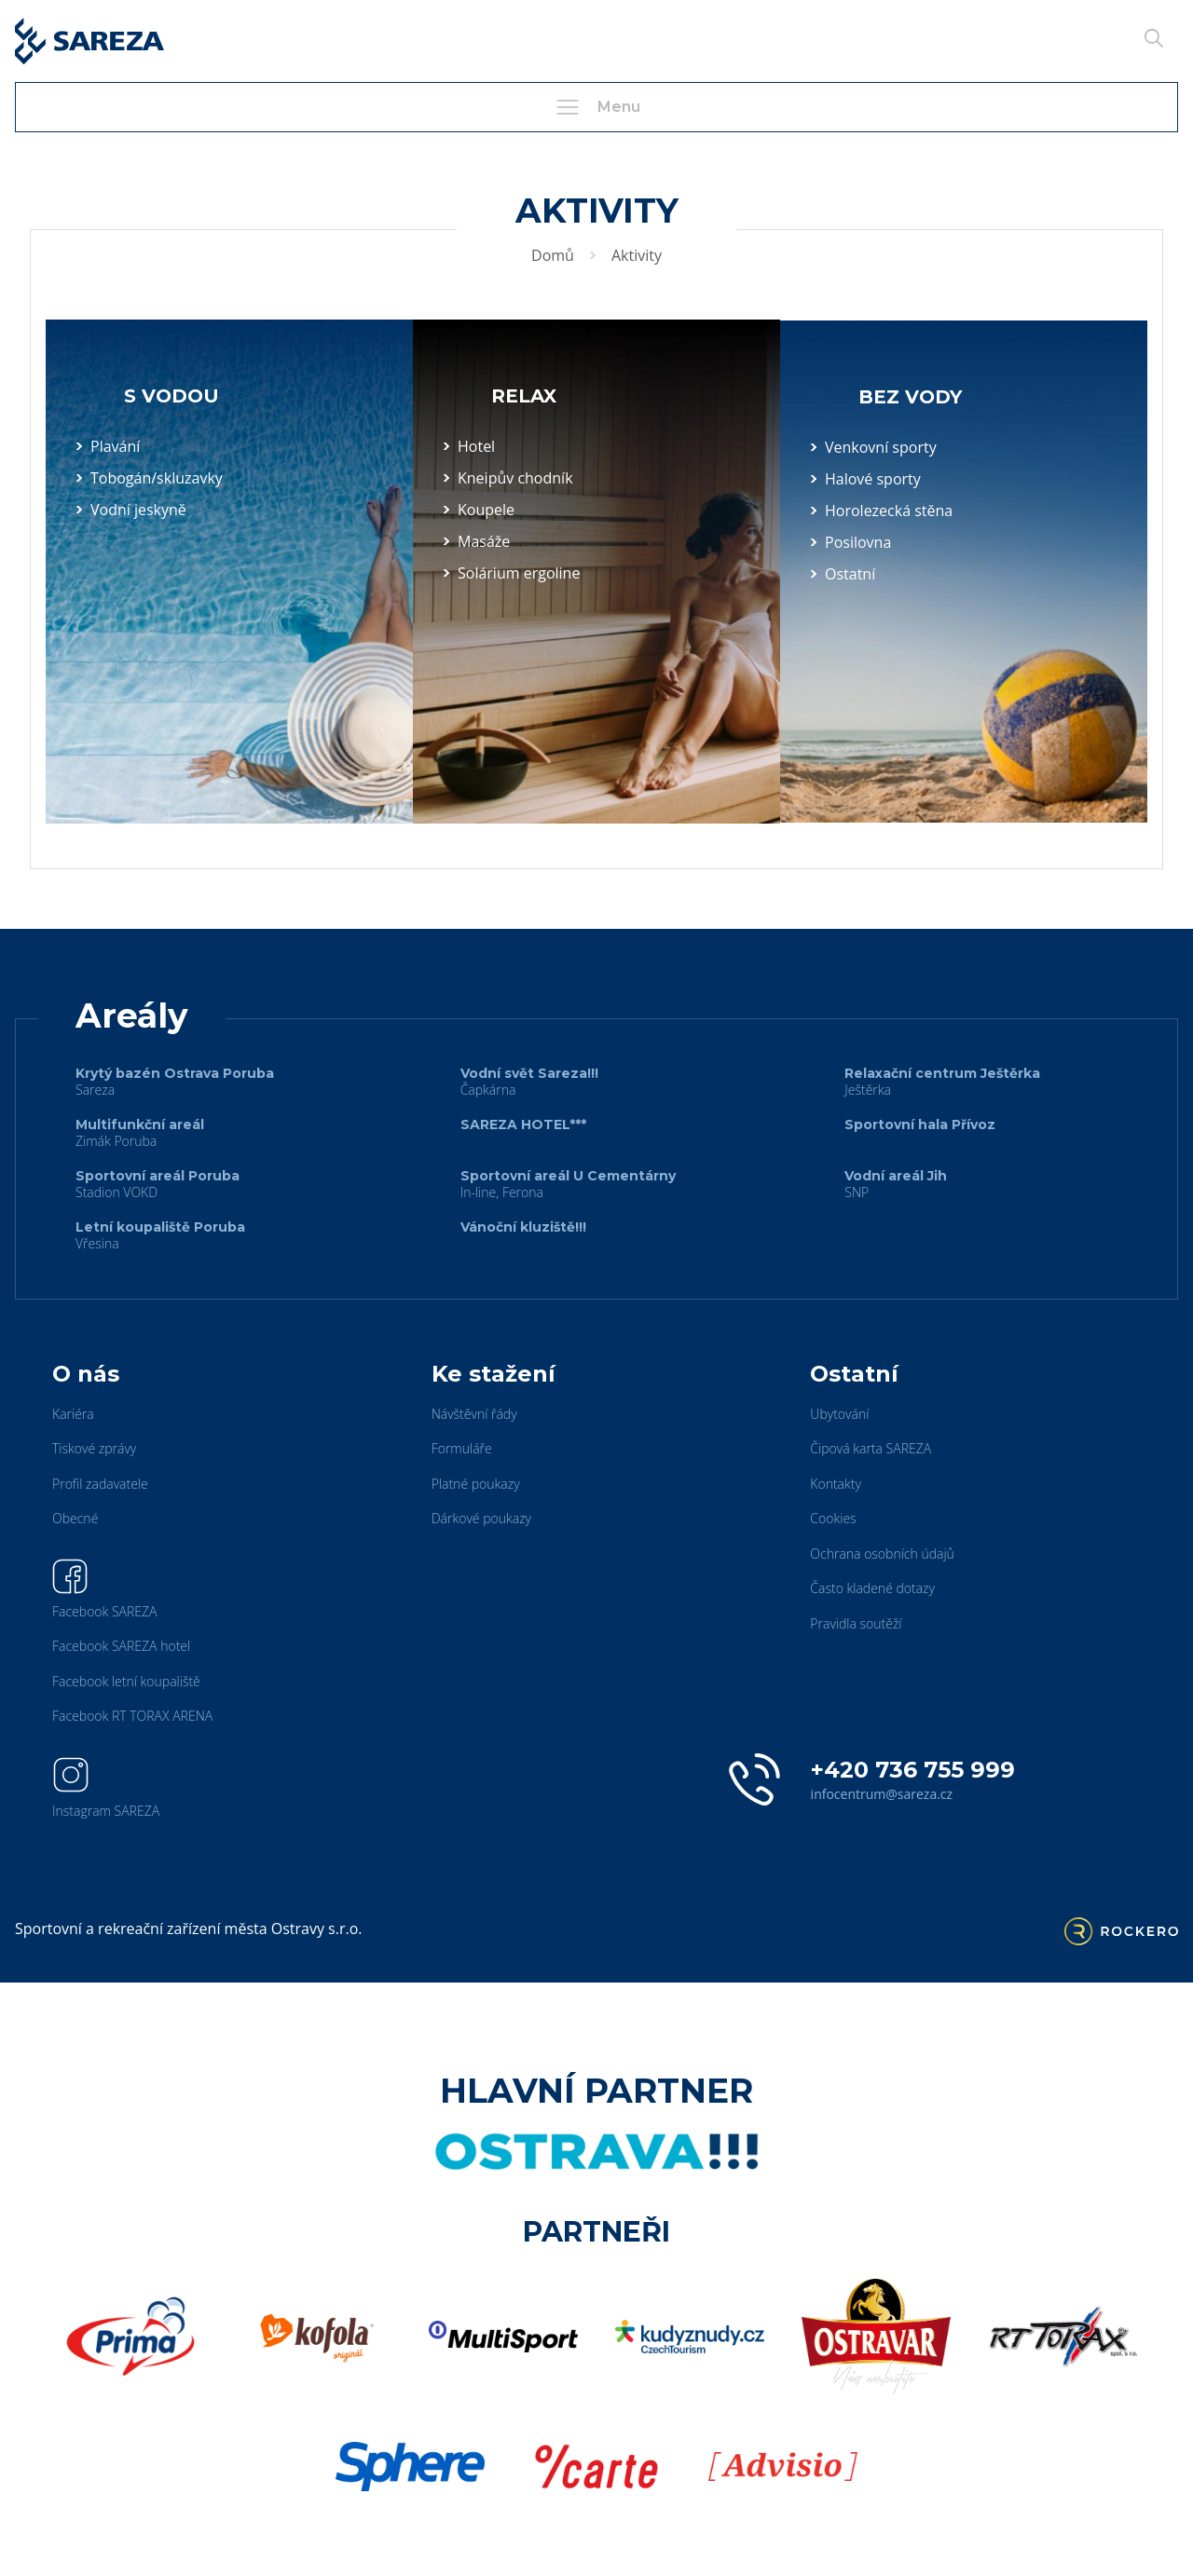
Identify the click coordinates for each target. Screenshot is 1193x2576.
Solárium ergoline (519, 573)
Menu (596, 107)
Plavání (115, 446)
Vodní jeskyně (138, 509)
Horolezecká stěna (889, 510)
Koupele (486, 509)
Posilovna (858, 542)
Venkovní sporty (881, 447)
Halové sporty (873, 479)
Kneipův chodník (515, 478)
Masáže (484, 541)
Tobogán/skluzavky (156, 478)
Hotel (476, 446)
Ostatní (850, 574)
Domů (552, 255)
